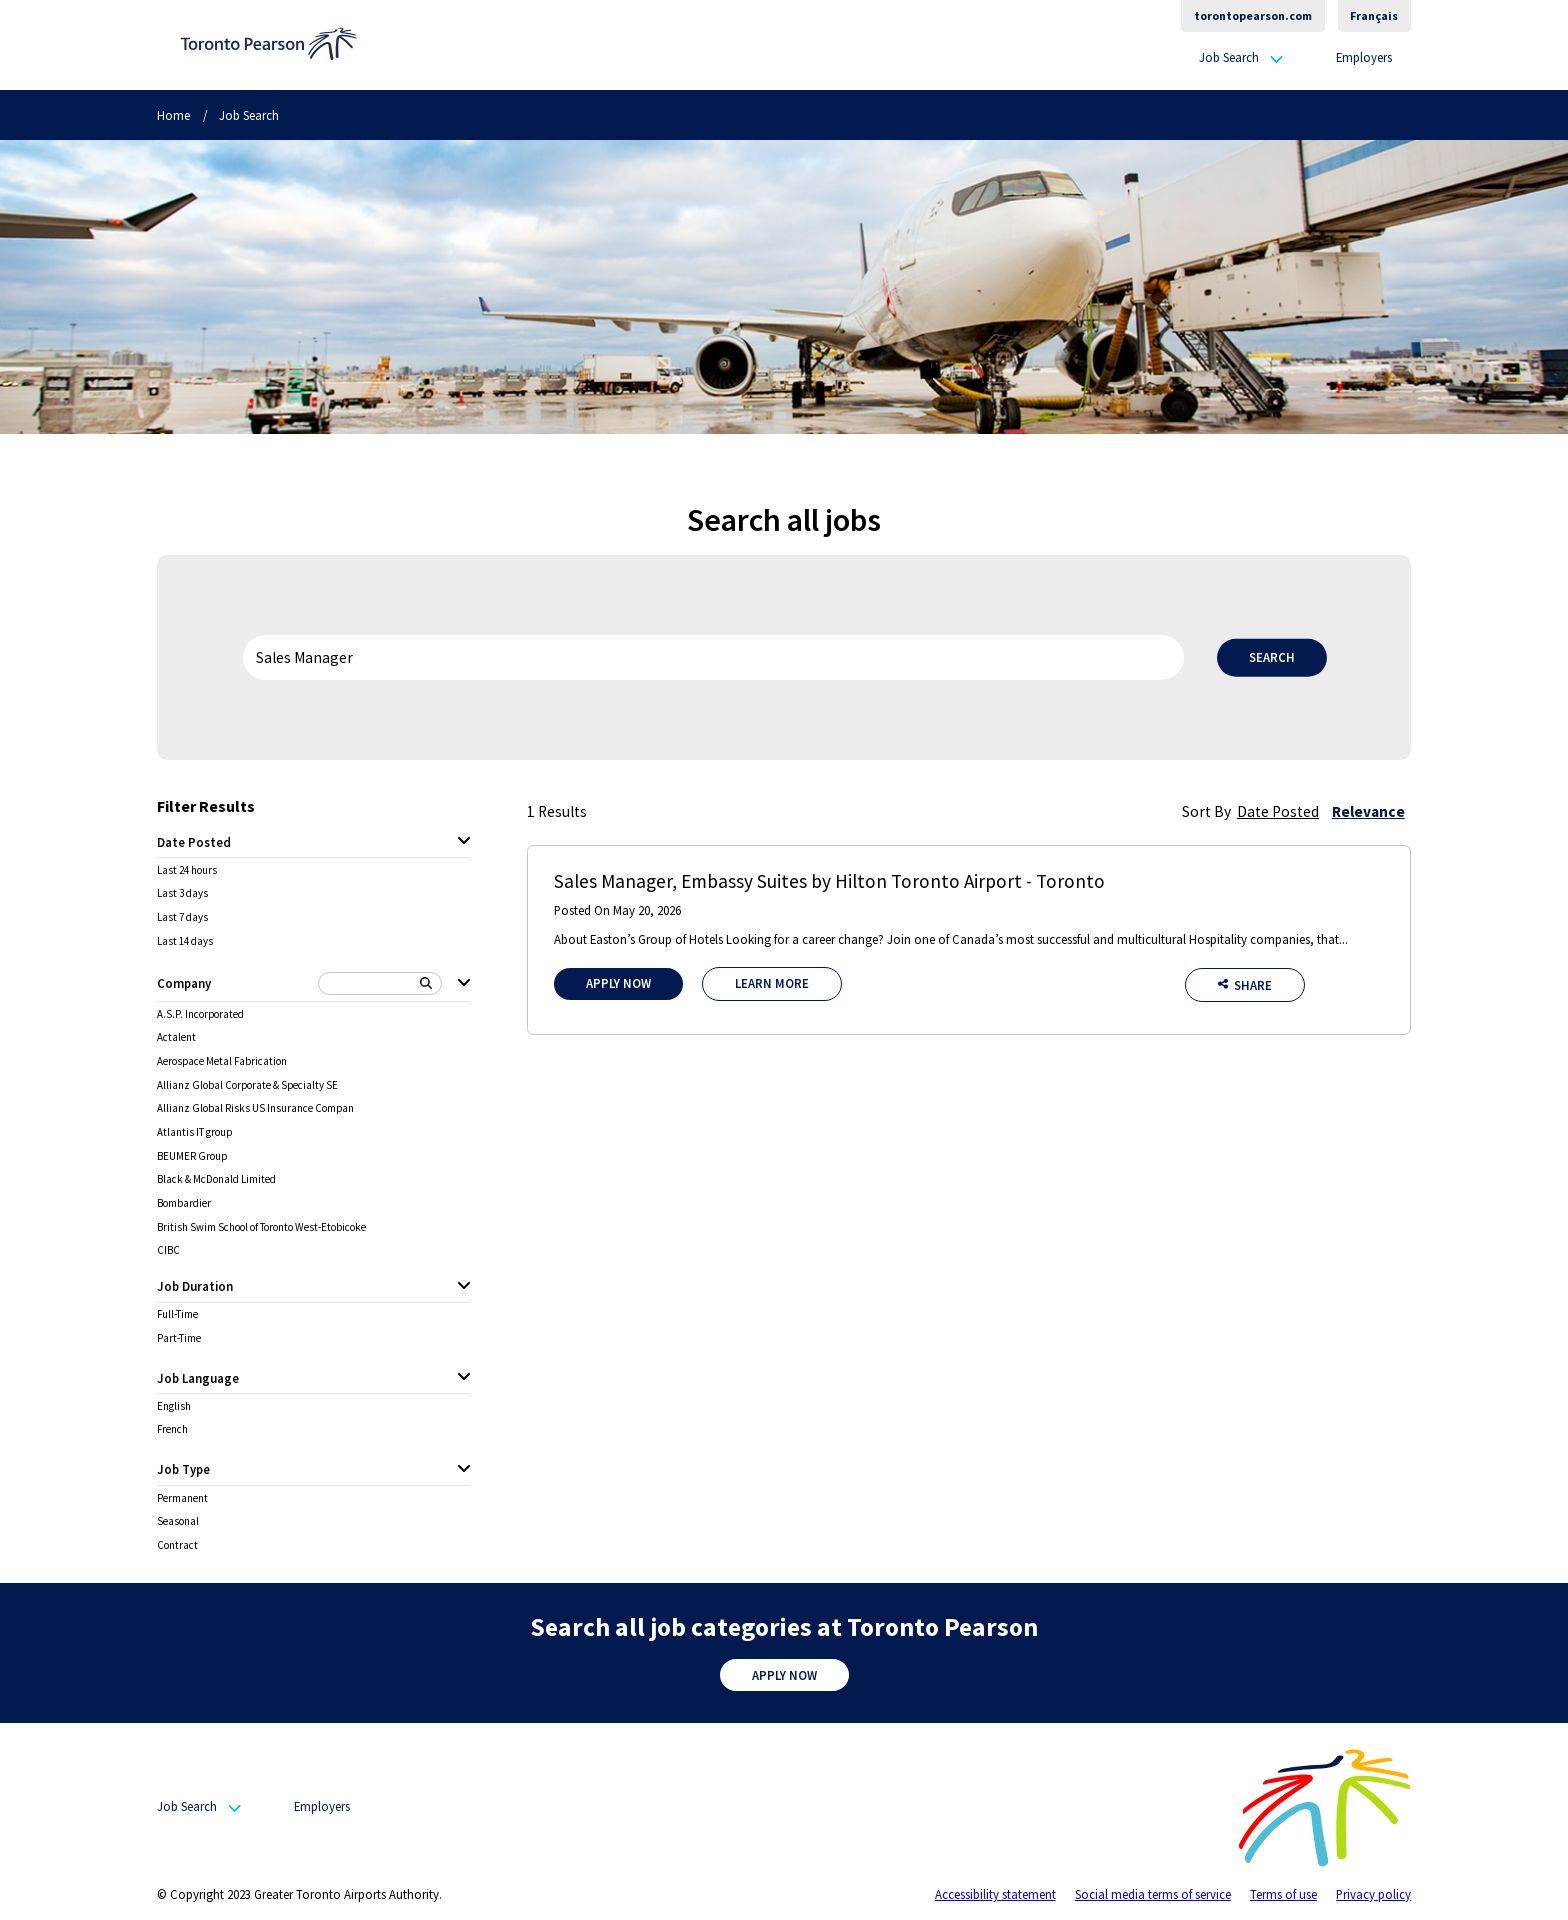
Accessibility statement (995, 1894)
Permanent (182, 1498)
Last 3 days (182, 893)
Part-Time (179, 1338)
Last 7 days (182, 917)
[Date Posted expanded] (464, 842)
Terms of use (1283, 1894)
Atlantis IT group (194, 1132)
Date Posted (1278, 811)
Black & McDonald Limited (216, 1179)
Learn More (772, 983)
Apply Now (618, 983)
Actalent (176, 1037)
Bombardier (184, 1203)
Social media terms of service (1153, 1894)
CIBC (168, 1250)
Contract (177, 1545)
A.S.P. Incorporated (200, 1014)
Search (1272, 657)
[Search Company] (380, 983)
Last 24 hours (187, 870)
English (174, 1406)
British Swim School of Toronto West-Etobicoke (261, 1227)
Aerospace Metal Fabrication (222, 1061)
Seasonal (178, 1521)
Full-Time (177, 1314)
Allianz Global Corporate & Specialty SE (247, 1085)
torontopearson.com (1253, 15)
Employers (1364, 57)
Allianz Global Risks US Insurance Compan (255, 1108)
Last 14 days (185, 941)
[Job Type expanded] (464, 1470)
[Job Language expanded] (464, 1378)
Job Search (1229, 58)
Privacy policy (1373, 1894)
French (172, 1429)
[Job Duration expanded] (464, 1287)
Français (1374, 15)
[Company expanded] (464, 984)
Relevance (1368, 811)
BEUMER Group (192, 1156)
